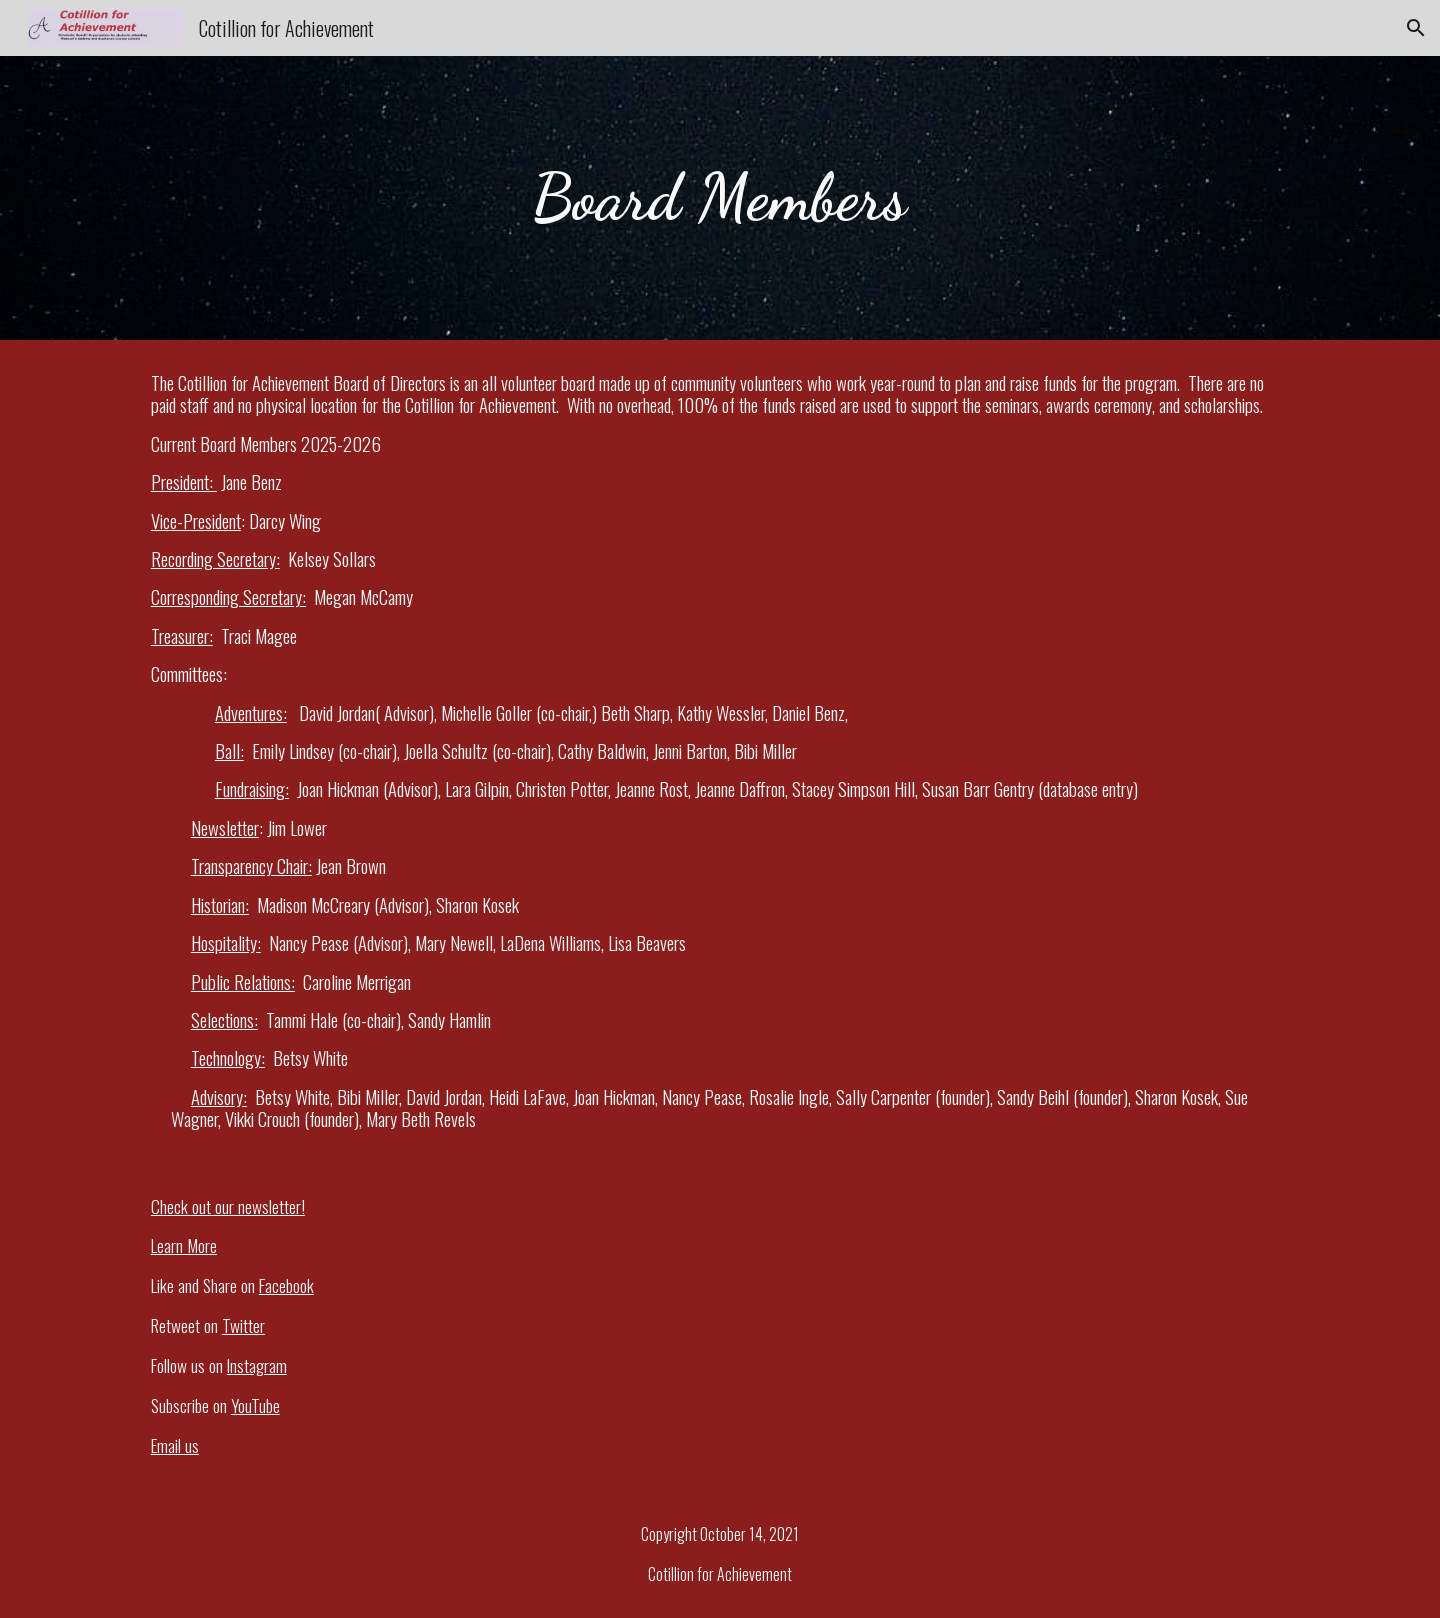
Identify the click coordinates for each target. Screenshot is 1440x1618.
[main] (720, 198)
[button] (1416, 28)
